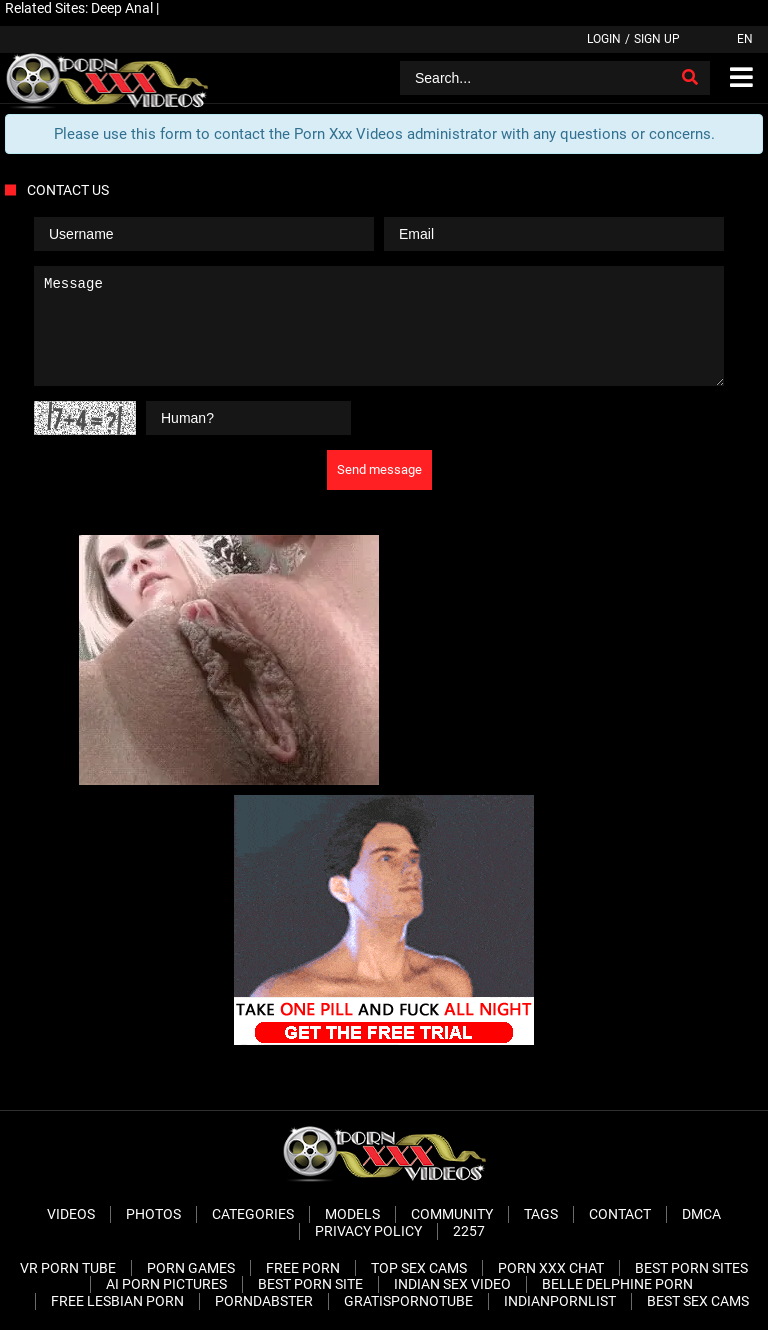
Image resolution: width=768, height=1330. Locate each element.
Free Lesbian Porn (117, 1301)
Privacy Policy (368, 1231)
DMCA (701, 1214)
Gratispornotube (408, 1301)
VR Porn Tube (68, 1268)
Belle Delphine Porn (617, 1284)
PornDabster (264, 1301)
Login (604, 39)
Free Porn (303, 1268)
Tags (541, 1214)
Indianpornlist (560, 1301)
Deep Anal (122, 8)
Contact (620, 1214)
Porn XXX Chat (551, 1268)
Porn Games (191, 1268)
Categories (253, 1214)
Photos (153, 1214)
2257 (469, 1231)
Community (452, 1214)
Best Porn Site (310, 1284)
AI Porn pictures (166, 1284)
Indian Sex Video (452, 1284)
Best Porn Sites (691, 1268)
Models (352, 1214)
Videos (71, 1214)
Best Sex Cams (698, 1301)
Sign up (657, 39)
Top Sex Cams (419, 1268)
